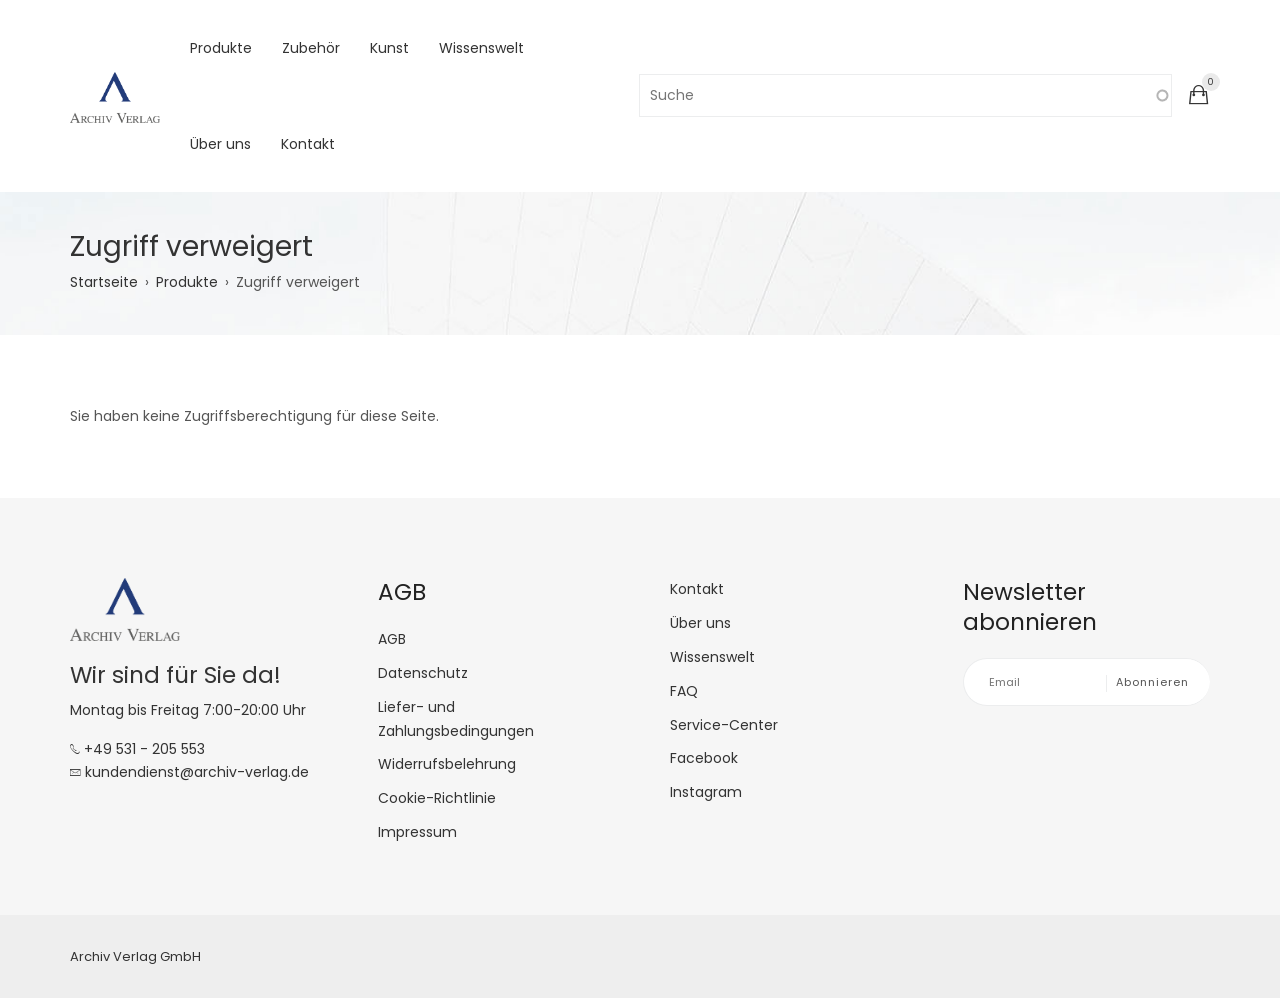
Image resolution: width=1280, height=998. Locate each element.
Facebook (704, 758)
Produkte (221, 48)
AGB (392, 639)
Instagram (706, 792)
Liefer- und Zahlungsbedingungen (456, 719)
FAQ (684, 691)
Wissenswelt (481, 48)
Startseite (104, 282)
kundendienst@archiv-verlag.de (189, 772)
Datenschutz (423, 673)
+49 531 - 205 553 (137, 749)
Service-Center (724, 725)
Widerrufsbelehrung (447, 764)
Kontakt (308, 144)
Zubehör (311, 48)
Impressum (417, 832)
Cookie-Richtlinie (437, 798)
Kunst (389, 48)
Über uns (220, 144)
